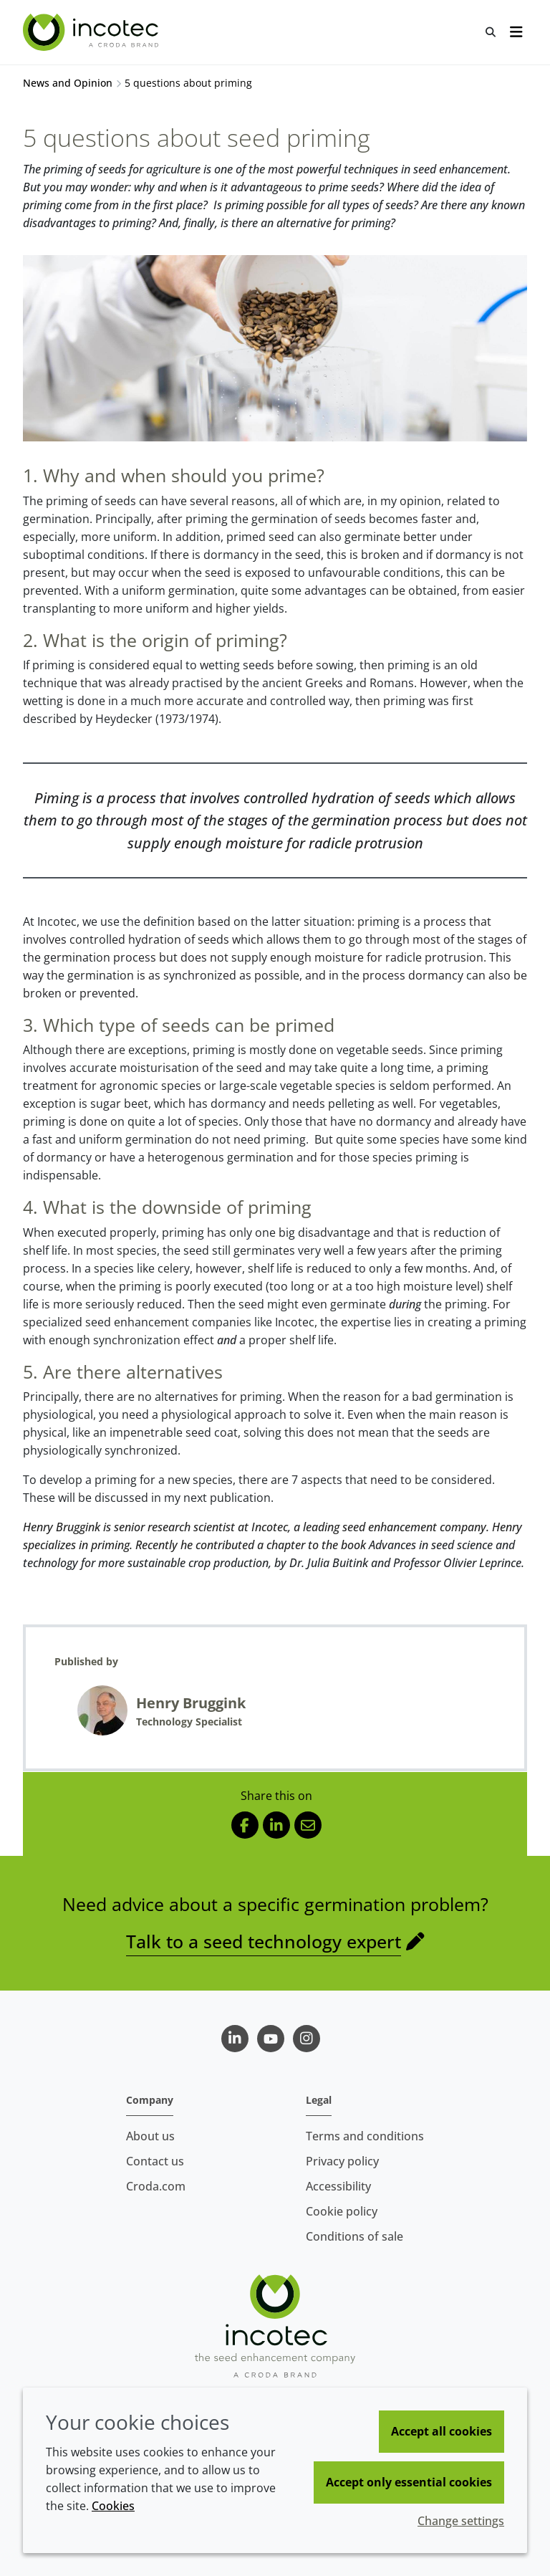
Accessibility (338, 2186)
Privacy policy (342, 2161)
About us (150, 2136)
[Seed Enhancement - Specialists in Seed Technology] (92, 32)
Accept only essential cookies (409, 2482)
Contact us (155, 2161)
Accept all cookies (441, 2431)
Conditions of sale (354, 2236)
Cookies (113, 2506)
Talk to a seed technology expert (263, 1941)
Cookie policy (341, 2211)
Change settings (461, 2521)
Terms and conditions (365, 2136)
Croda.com (155, 2186)
